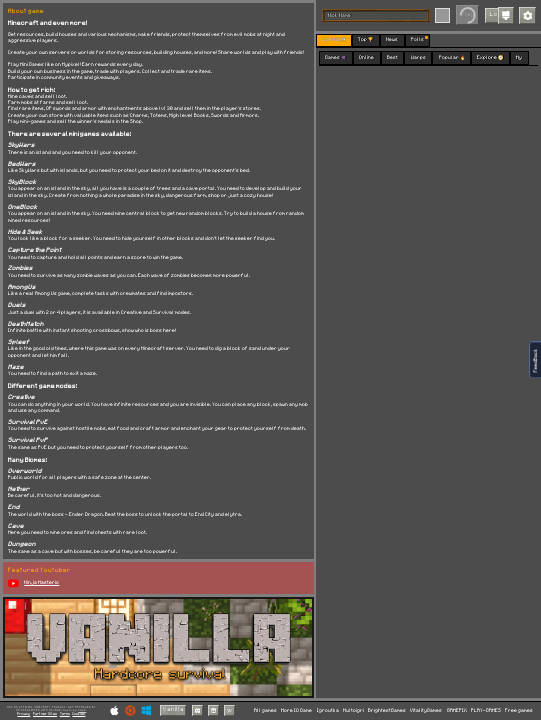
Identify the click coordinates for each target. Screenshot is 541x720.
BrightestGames (387, 710)
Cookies (78, 713)
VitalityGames (426, 710)
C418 (82, 710)
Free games (519, 710)
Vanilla (173, 709)
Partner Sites (45, 713)
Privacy (23, 713)
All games (265, 710)
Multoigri (353, 710)
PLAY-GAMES (486, 710)
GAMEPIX (457, 710)
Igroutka (328, 710)
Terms (65, 713)
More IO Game (296, 710)
